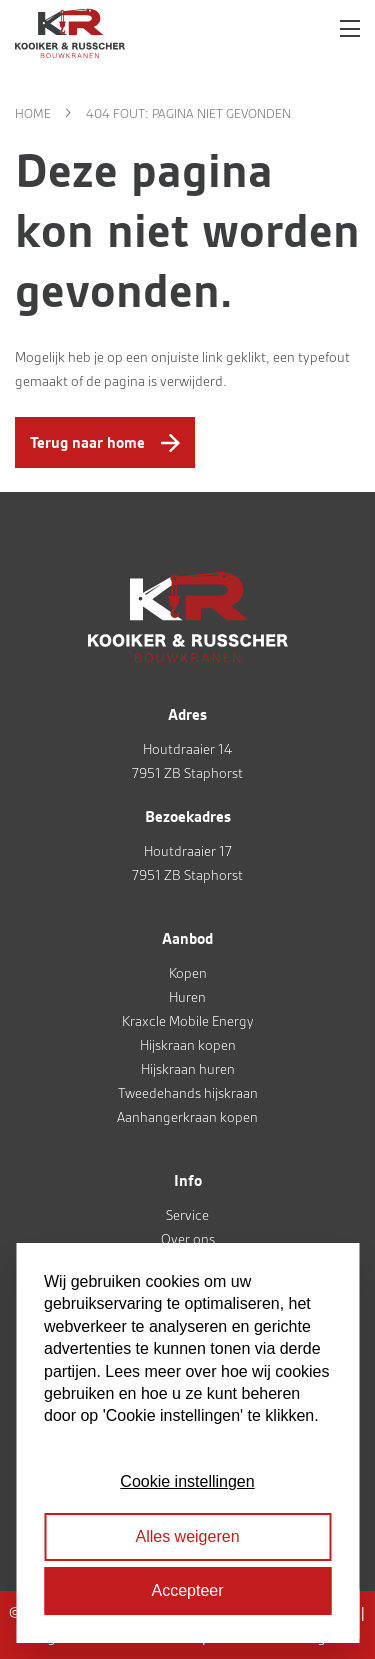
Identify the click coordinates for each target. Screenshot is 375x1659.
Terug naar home (87, 442)
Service (187, 1215)
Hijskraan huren (188, 1069)
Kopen (188, 973)
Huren (187, 997)
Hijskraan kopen (188, 1045)
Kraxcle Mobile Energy (188, 1021)
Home (33, 113)
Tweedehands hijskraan (188, 1093)
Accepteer (187, 1590)
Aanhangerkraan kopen (187, 1117)
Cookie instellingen (187, 1481)
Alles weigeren (187, 1536)
